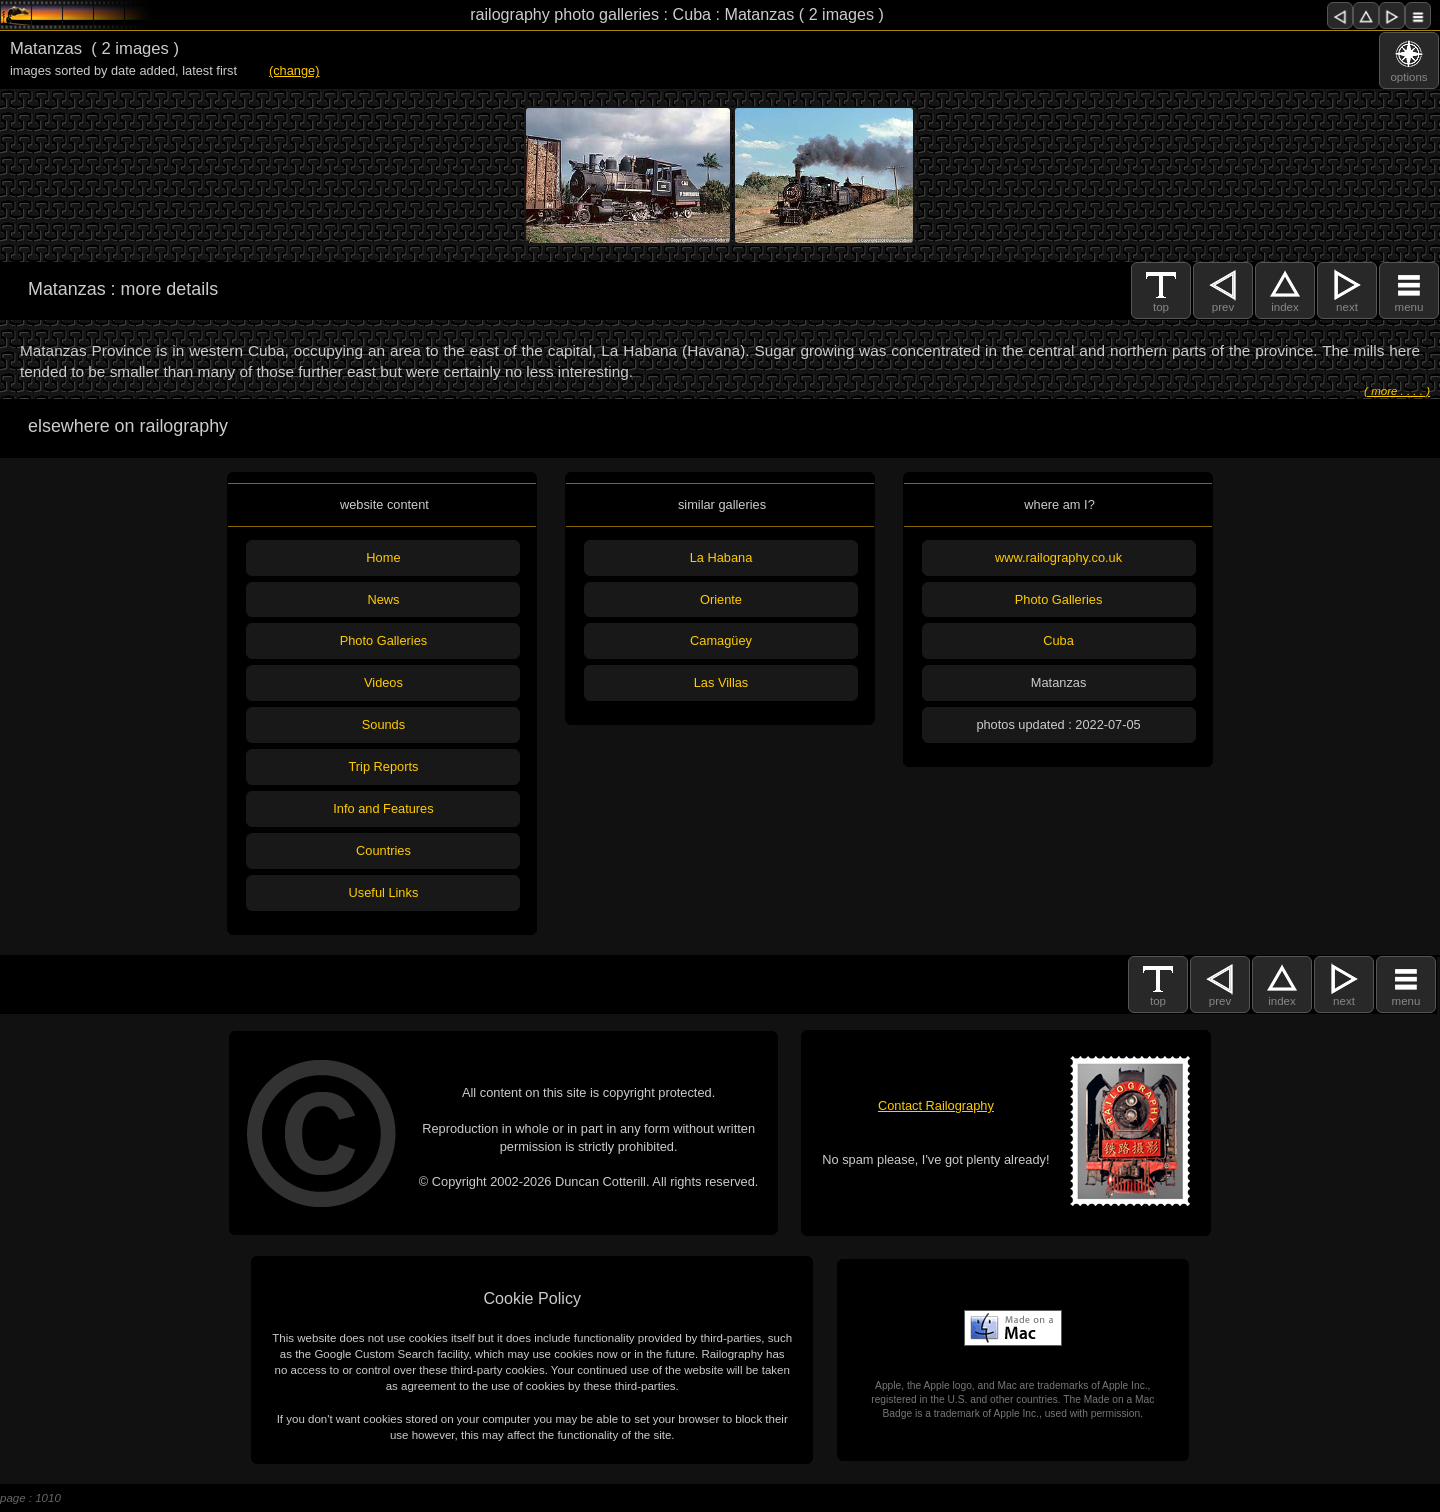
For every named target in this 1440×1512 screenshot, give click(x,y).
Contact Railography (936, 1105)
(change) (294, 70)
